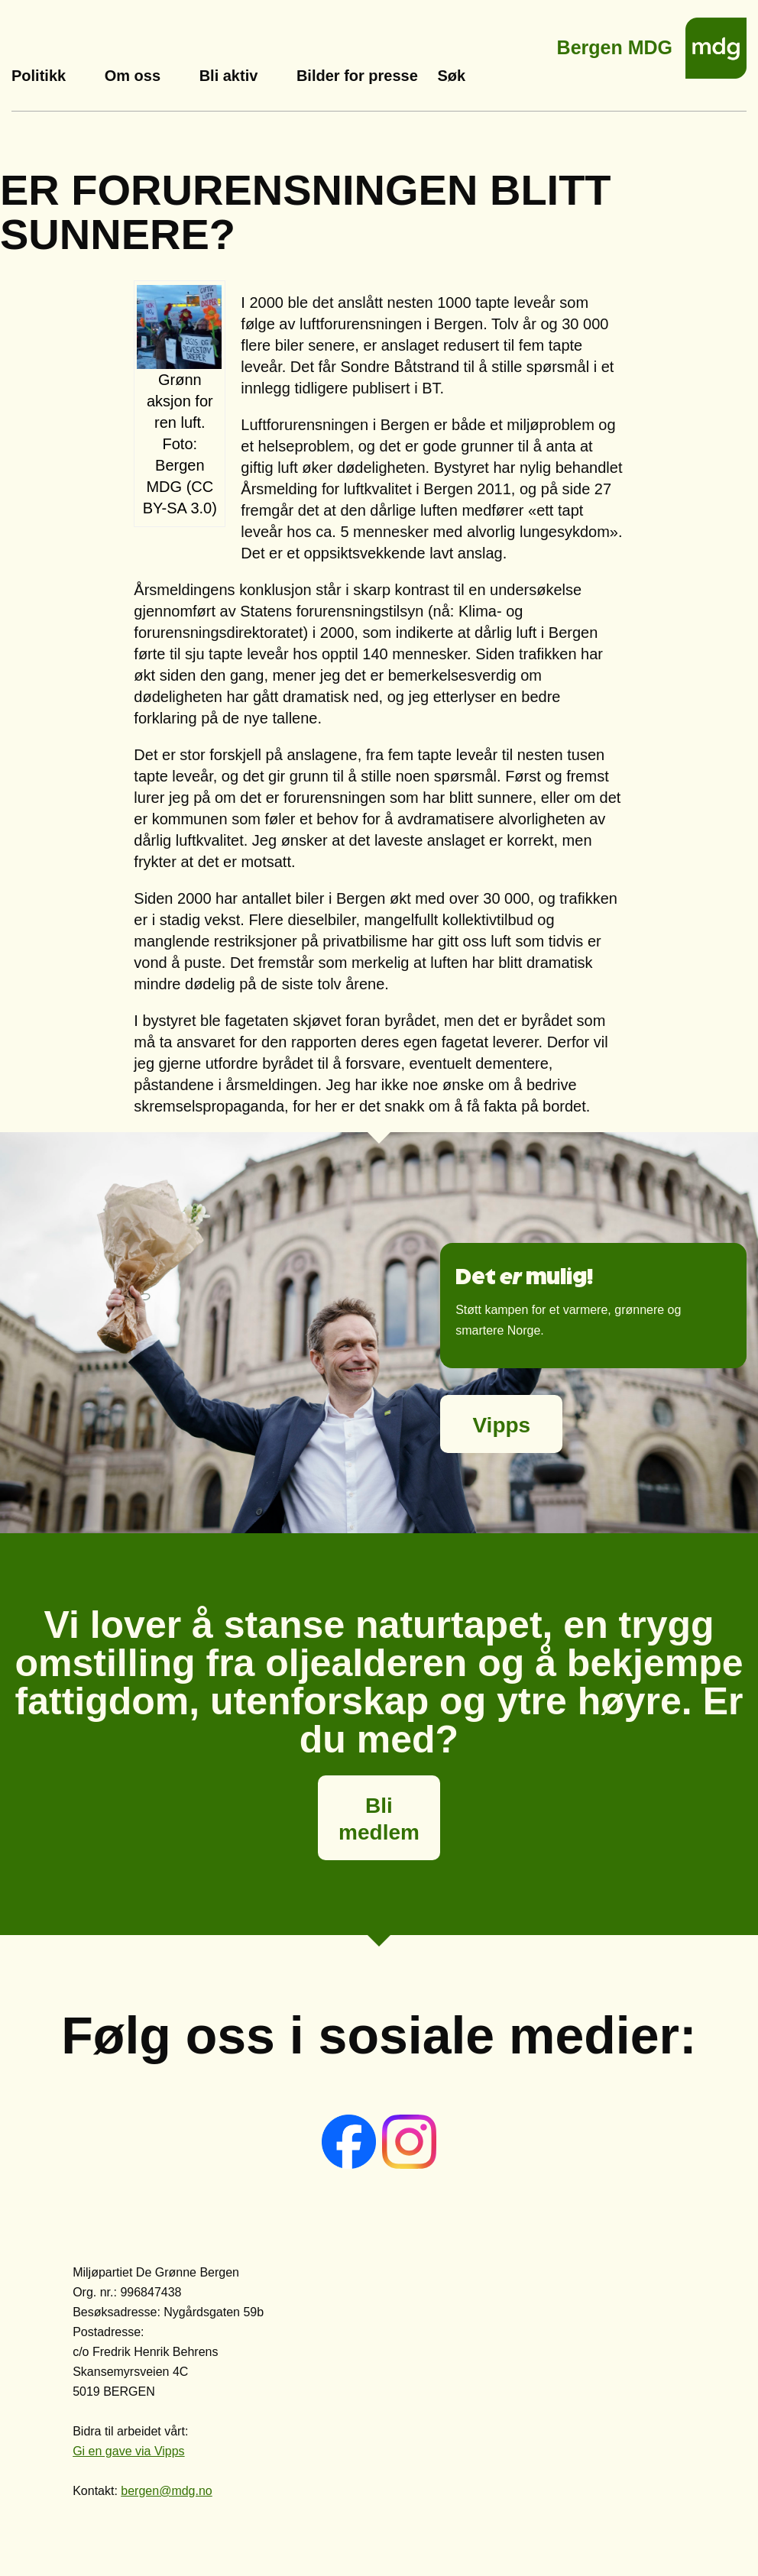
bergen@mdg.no (166, 2490)
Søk (451, 75)
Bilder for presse (357, 75)
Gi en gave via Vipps (128, 2451)
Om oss (132, 75)
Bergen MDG (614, 43)
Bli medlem (379, 1819)
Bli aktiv (228, 75)
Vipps (501, 1425)
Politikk (38, 75)
